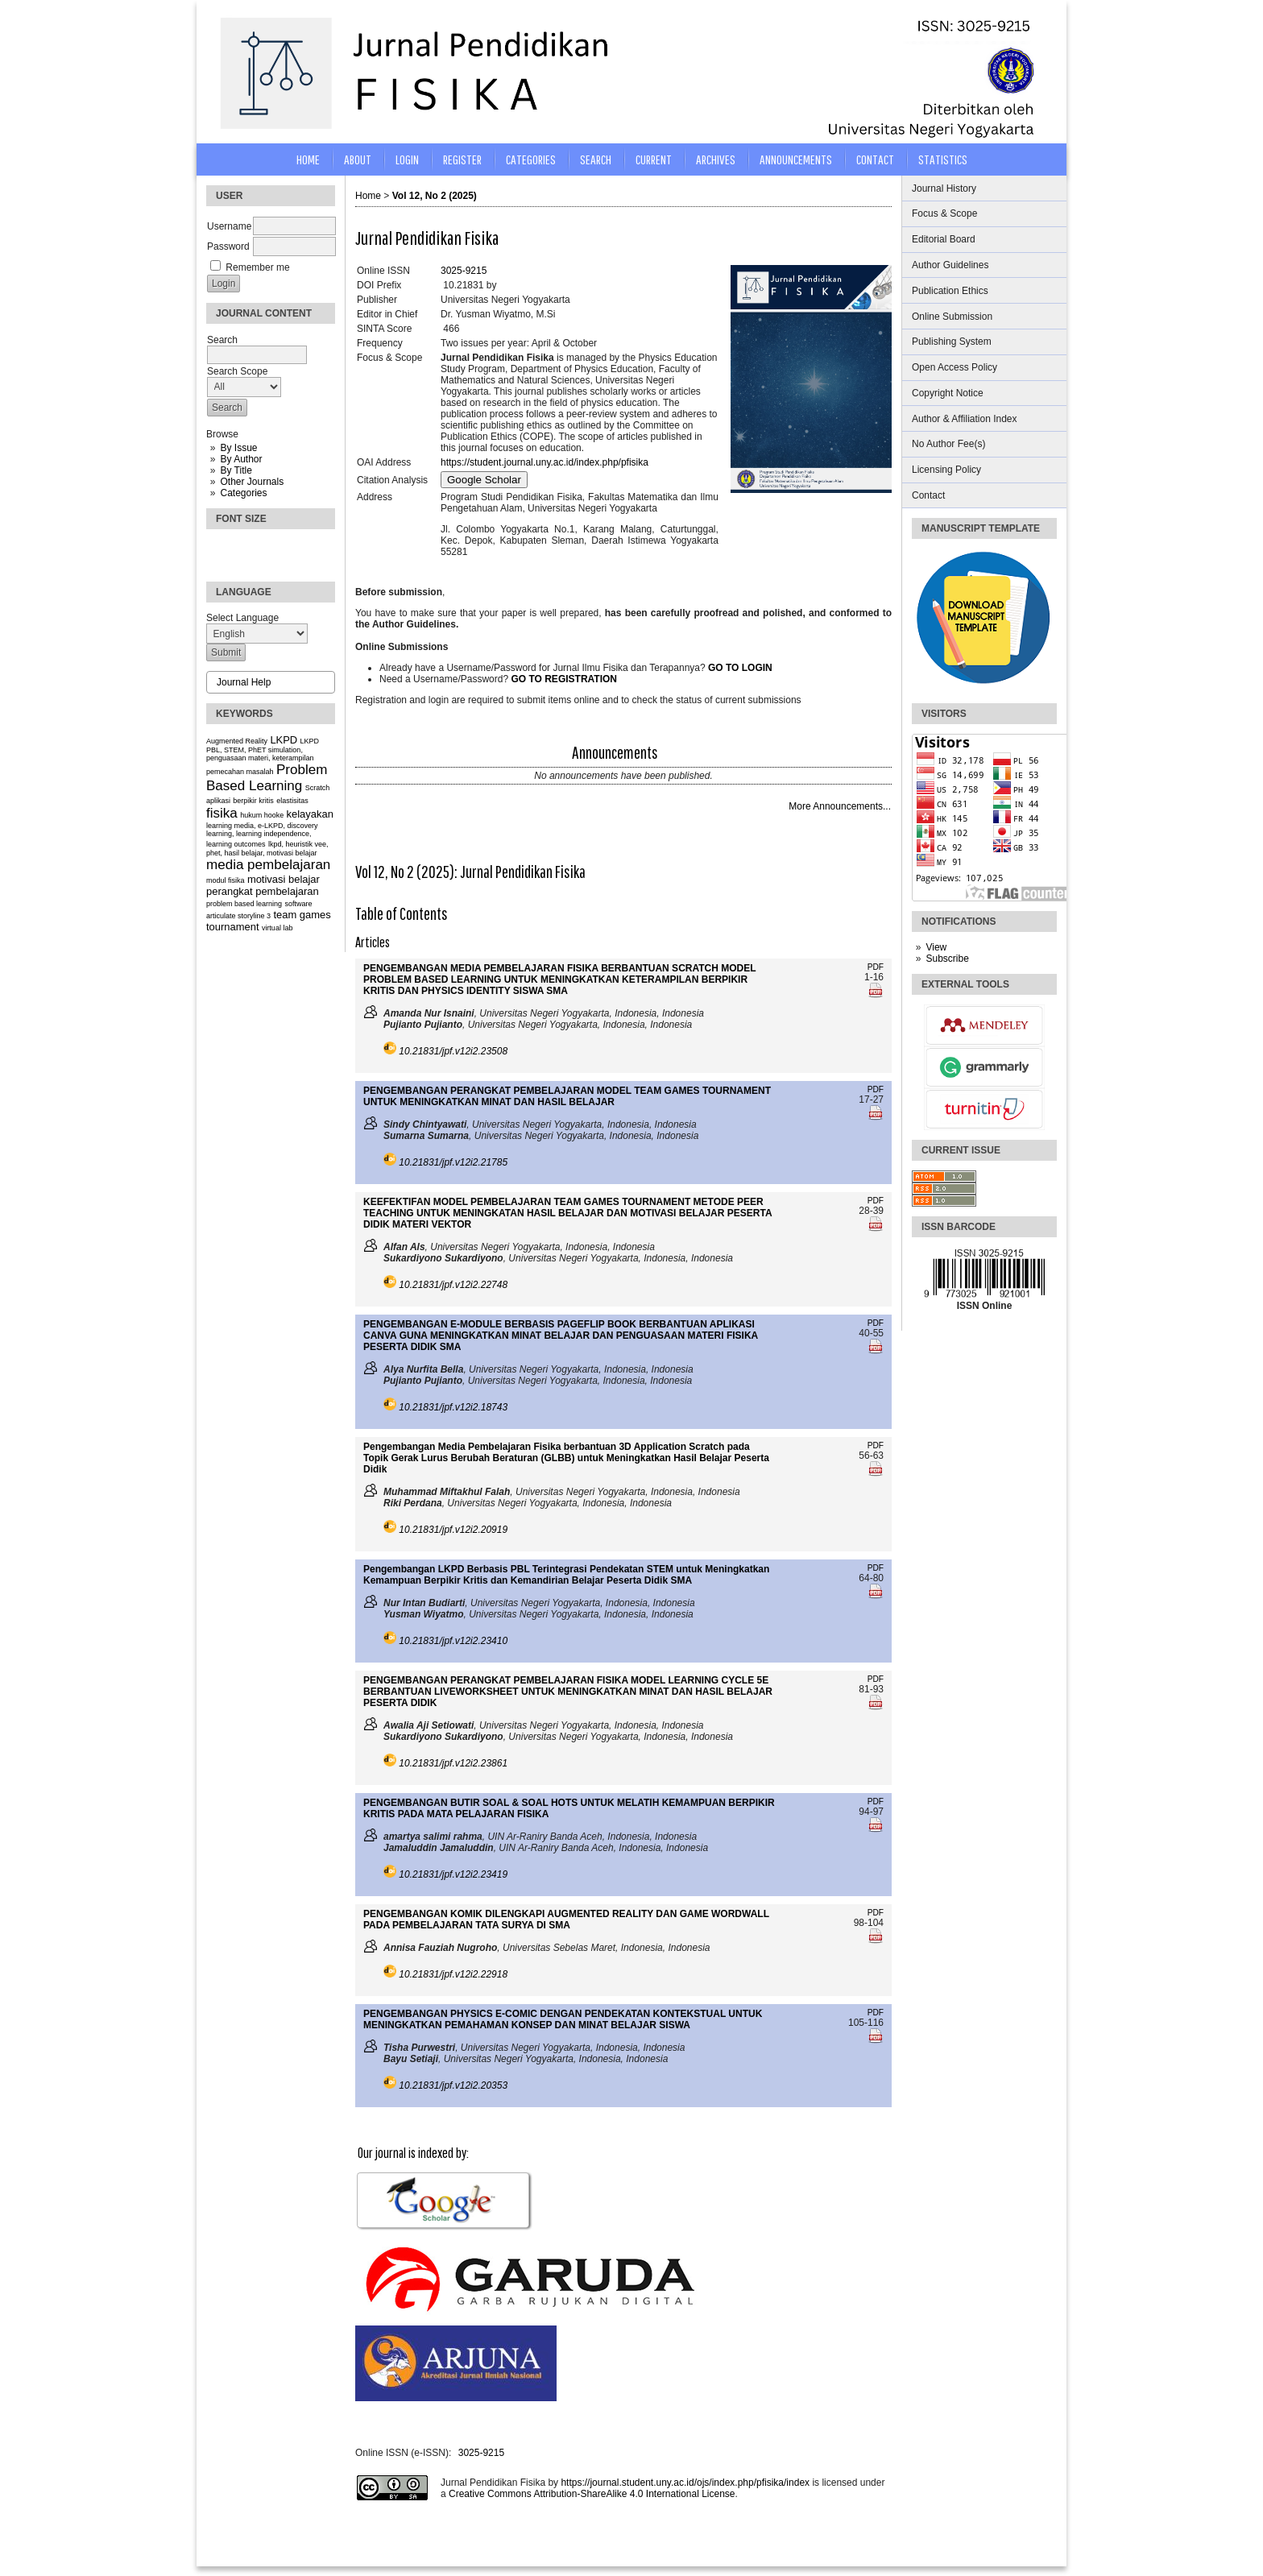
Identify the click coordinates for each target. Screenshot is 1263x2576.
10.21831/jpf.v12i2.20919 (453, 1529)
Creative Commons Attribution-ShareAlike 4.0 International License (592, 2493)
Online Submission (952, 316)
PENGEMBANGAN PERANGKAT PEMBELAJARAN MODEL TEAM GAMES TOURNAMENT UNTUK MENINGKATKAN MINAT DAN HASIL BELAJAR (567, 1096)
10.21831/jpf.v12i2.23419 (453, 1874)
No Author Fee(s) (948, 443)
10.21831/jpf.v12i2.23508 (453, 1051)
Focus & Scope (944, 213)
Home (308, 159)
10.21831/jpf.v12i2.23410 (453, 1640)
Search (595, 159)
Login (407, 159)
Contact (928, 495)
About (357, 159)
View (936, 947)
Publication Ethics (950, 290)
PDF (876, 967)
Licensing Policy (946, 469)
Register (462, 159)
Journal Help (244, 682)
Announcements (796, 159)
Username (229, 226)
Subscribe (947, 958)
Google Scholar (484, 480)
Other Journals (252, 481)
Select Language (242, 617)
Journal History (944, 188)
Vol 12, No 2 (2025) (434, 195)
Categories (243, 493)
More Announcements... (840, 806)
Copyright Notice (947, 393)
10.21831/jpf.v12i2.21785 (453, 1162)
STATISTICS (942, 159)
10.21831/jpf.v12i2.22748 (453, 1284)
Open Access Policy (954, 367)
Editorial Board (943, 239)
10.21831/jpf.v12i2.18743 (453, 1407)
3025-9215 (464, 270)
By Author (241, 459)
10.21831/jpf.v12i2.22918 (453, 1974)
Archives (715, 159)
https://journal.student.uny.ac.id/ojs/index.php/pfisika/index (685, 2482)
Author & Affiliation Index (964, 419)
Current (654, 159)
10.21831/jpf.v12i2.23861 (453, 1763)
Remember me (257, 267)
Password (228, 246)
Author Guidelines (950, 265)
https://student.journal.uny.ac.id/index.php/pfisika (544, 462)
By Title (235, 470)
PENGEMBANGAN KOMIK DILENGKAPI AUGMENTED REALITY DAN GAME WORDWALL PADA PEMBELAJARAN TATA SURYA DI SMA (566, 1919)
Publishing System (952, 341)
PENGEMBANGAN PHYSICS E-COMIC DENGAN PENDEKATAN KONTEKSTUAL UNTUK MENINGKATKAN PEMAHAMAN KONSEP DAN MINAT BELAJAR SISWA (562, 2019)
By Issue (238, 447)
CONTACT (875, 159)
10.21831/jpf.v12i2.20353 (453, 2085)
